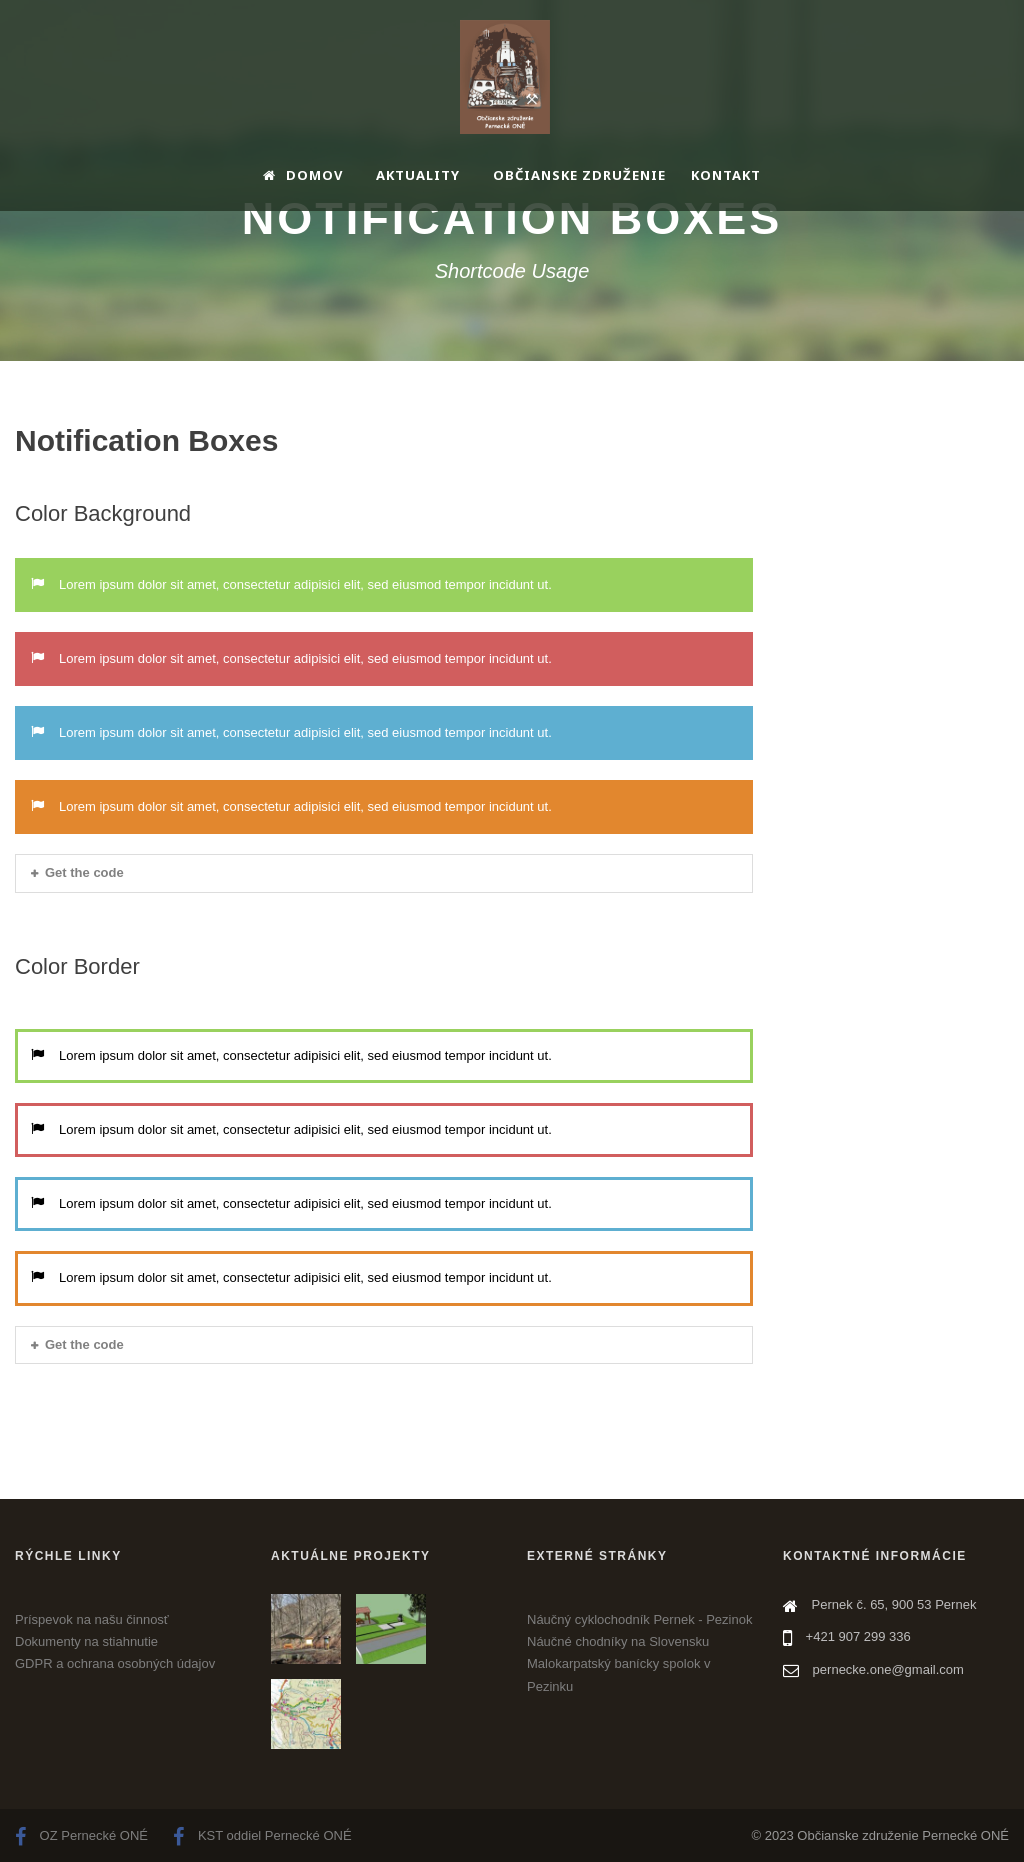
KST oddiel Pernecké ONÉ (262, 1835)
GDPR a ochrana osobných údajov (115, 1663)
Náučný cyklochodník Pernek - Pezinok (639, 1619)
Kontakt (726, 175)
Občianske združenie (579, 175)
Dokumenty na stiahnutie (86, 1641)
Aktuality (418, 175)
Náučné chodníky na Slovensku (618, 1641)
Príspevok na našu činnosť (92, 1619)
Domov (303, 175)
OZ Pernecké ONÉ (81, 1835)
